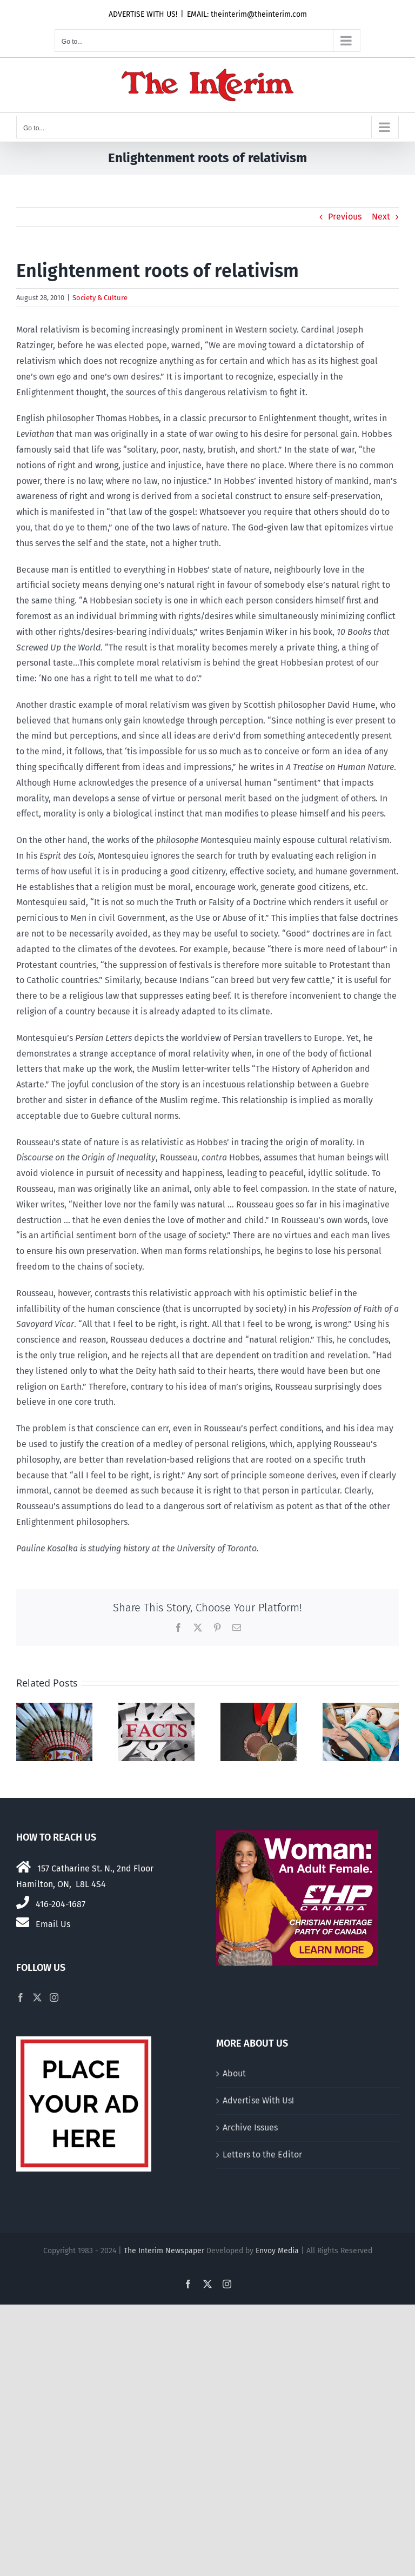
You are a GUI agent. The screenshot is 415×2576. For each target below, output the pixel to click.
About (234, 2073)
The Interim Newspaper (164, 2250)
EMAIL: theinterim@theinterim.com (247, 14)
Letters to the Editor (262, 2154)
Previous (345, 216)
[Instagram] (54, 1997)
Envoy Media (277, 2250)
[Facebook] (20, 1997)
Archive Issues (250, 2127)
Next (381, 216)
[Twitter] (37, 1997)
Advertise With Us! (258, 2100)
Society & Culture (100, 298)
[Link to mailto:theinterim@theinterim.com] (22, 1922)
